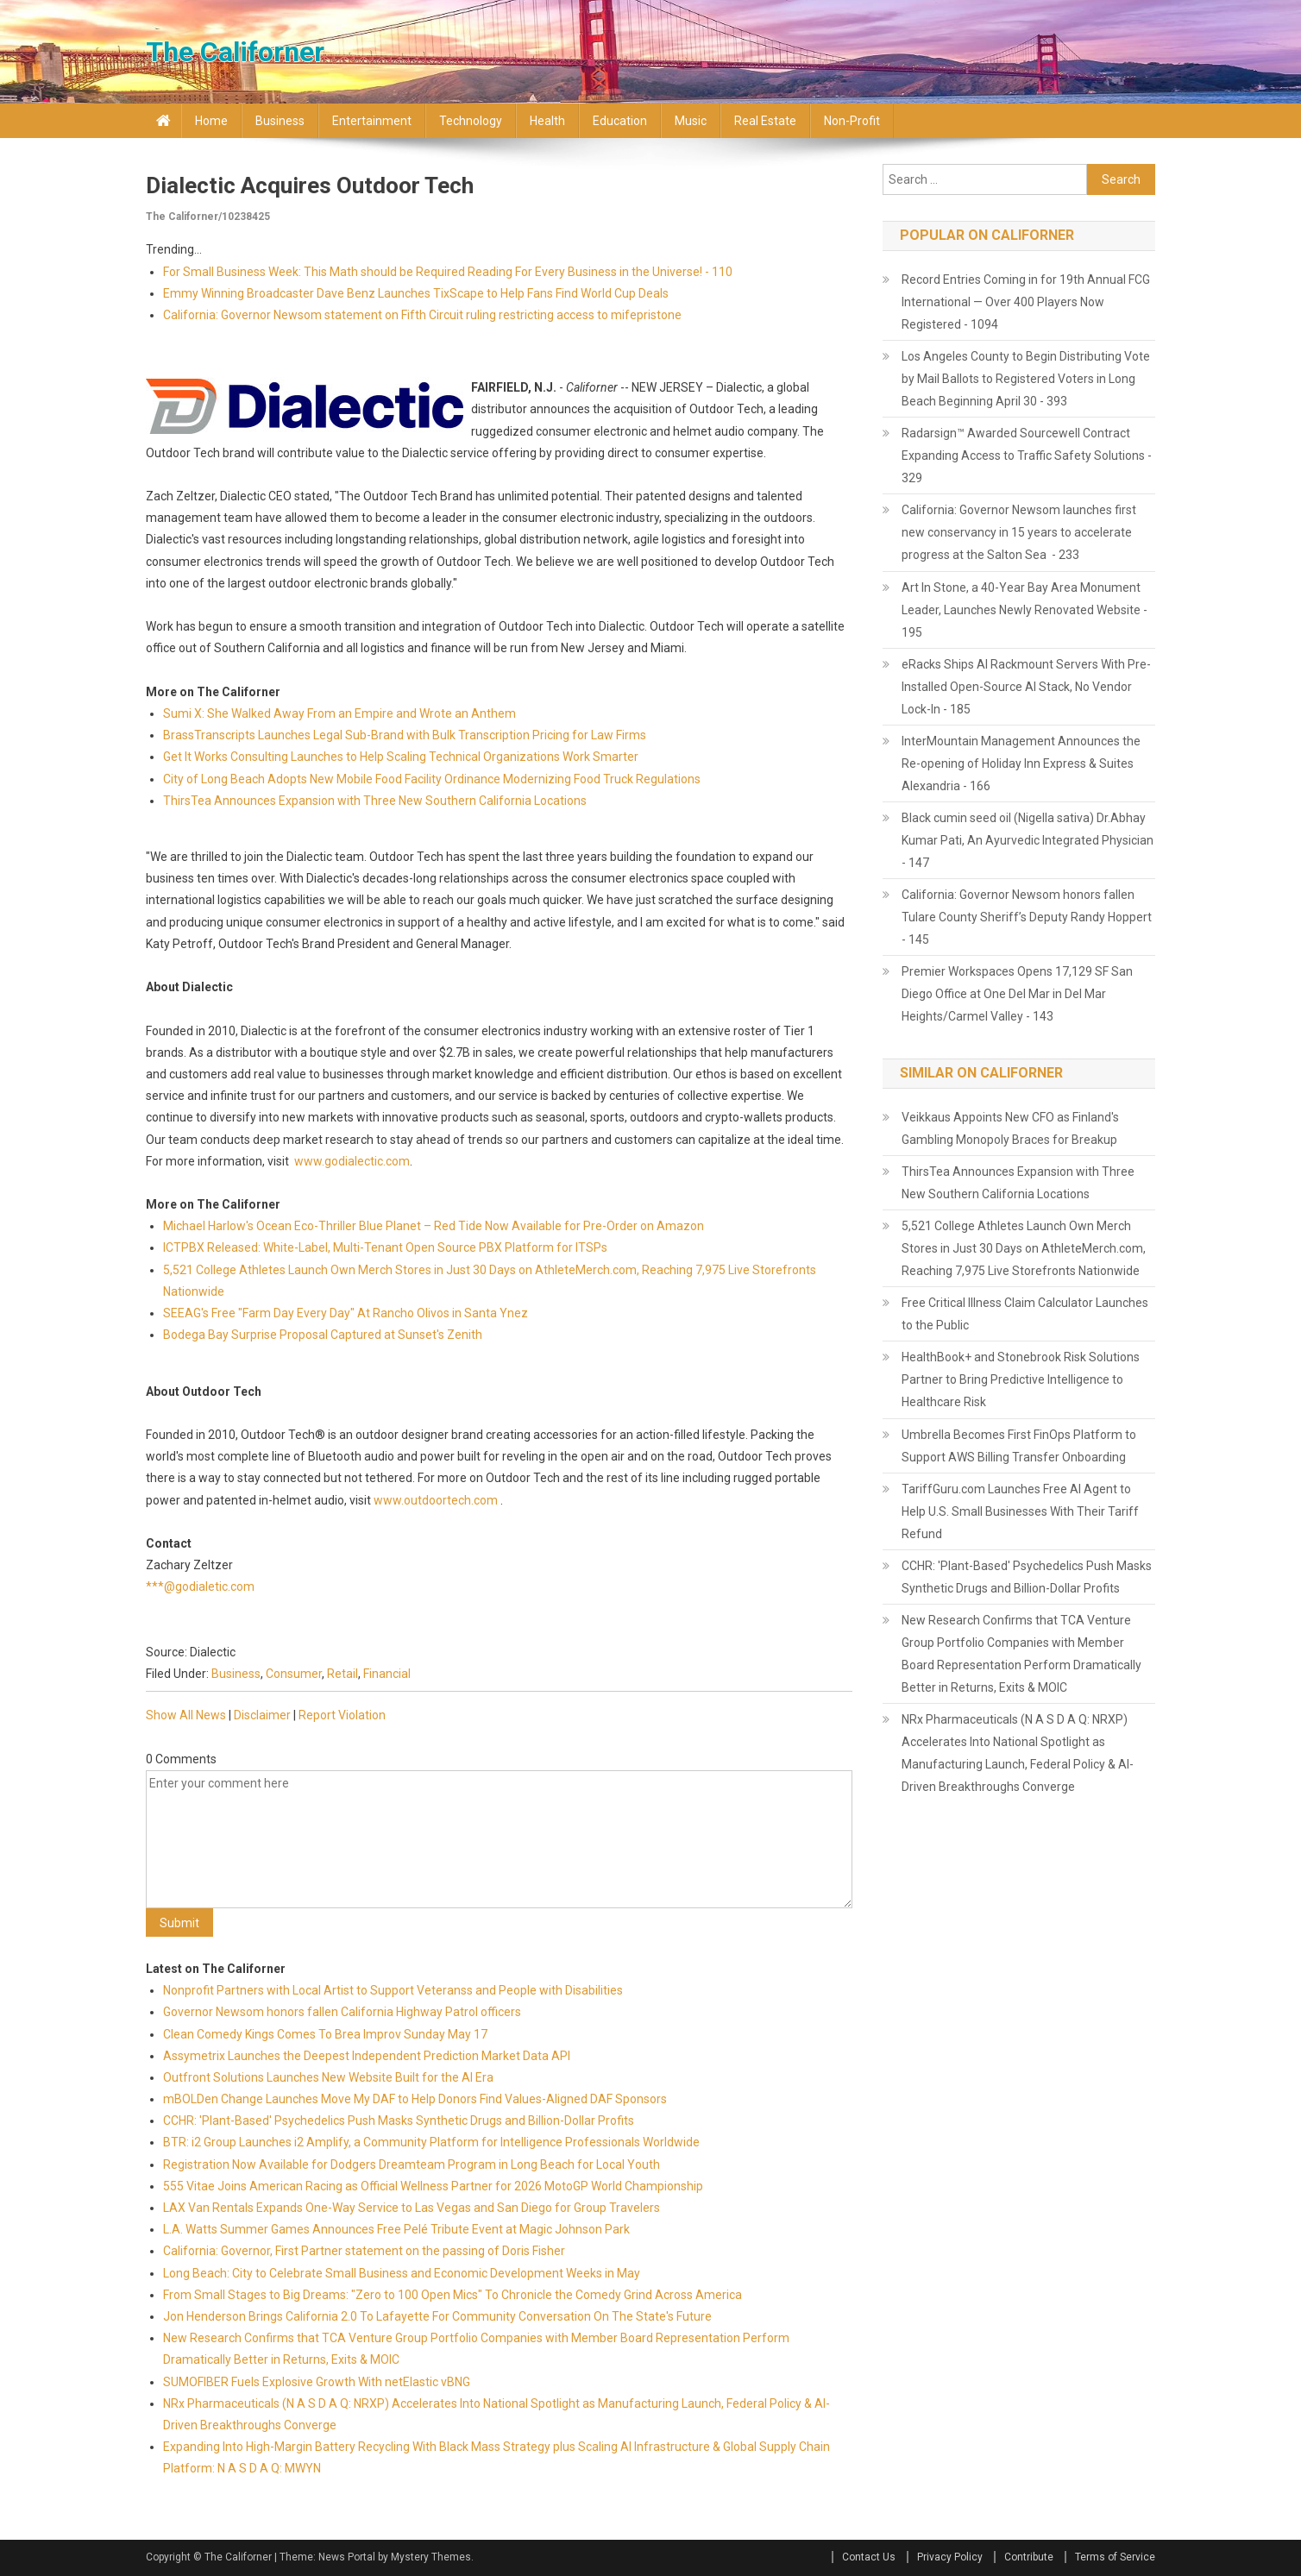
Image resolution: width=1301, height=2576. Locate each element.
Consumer (294, 1674)
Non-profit (852, 121)
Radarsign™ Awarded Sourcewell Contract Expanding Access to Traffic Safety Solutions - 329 (1027, 455)
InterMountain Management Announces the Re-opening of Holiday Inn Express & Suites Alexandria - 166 (1021, 763)
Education (620, 121)
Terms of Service (1115, 2557)
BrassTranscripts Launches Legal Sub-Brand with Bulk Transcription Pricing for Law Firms (404, 735)
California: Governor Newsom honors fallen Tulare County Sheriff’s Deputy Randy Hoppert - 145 (1027, 917)
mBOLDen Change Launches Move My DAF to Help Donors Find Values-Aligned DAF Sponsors (415, 2099)
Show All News (186, 1715)
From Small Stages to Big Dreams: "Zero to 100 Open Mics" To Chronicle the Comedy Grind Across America (452, 2295)
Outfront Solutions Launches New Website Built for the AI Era (328, 2077)
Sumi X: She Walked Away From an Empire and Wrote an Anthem (339, 713)
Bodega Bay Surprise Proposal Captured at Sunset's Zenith (322, 1334)
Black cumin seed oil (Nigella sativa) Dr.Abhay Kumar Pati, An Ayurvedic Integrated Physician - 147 (1027, 840)
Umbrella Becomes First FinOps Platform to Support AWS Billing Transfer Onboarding (1019, 1446)
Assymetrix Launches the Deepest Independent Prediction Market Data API (366, 2056)
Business (280, 121)
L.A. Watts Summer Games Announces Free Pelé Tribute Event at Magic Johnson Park (396, 2229)
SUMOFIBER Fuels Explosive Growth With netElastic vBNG (316, 2382)
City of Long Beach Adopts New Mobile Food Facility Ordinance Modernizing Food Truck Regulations (432, 779)
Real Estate (765, 121)
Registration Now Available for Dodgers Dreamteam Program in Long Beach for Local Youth (411, 2164)
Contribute (1028, 2557)
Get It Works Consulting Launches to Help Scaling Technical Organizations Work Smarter (400, 756)
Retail (342, 1674)
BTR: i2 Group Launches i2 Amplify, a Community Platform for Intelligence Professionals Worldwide (431, 2142)
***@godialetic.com (200, 1586)
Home (211, 121)
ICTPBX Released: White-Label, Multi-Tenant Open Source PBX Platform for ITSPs (385, 1247)
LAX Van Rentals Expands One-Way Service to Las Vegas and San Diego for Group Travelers (411, 2208)
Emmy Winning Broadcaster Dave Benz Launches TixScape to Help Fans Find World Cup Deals (416, 293)
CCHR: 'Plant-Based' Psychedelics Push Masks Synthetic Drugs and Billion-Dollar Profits (398, 2120)
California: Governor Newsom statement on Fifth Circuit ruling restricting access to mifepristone (422, 315)
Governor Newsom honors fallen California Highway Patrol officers (342, 2012)
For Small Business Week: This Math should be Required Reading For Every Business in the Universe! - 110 (447, 272)
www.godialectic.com (352, 1161)
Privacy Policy (950, 2557)
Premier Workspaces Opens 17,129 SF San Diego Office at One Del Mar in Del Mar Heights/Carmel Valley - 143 (1017, 993)
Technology (470, 121)
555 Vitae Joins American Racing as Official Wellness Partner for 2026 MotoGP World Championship (433, 2186)
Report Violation (342, 1715)
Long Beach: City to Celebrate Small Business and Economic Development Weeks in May (401, 2273)
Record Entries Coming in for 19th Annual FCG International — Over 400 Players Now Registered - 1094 (1026, 302)
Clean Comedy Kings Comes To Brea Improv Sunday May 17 (325, 2034)
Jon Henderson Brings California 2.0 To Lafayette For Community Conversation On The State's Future (437, 2316)
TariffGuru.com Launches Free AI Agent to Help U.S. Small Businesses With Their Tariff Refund (1020, 1511)
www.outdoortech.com (436, 1500)
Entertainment (372, 121)
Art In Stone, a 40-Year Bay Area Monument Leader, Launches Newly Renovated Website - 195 (1024, 610)
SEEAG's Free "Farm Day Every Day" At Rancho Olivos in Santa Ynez (345, 1313)
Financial (387, 1674)
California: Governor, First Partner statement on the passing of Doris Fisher (364, 2251)
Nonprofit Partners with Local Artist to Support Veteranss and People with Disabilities (393, 1990)
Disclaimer (262, 1715)
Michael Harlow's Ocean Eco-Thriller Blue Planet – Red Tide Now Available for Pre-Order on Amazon (433, 1226)
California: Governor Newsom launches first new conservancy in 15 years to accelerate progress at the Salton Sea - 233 (1019, 532)
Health (547, 121)
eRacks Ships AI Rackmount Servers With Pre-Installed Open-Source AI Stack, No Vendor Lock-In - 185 (1026, 686)
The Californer (235, 51)
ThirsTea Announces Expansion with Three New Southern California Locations (375, 800)
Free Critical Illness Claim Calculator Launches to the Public (1025, 1314)
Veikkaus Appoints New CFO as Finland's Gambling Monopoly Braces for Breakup (1010, 1128)
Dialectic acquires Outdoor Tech (310, 185)
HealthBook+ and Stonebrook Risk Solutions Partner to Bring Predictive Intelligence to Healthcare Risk (1021, 1379)
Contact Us (869, 2557)
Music (691, 121)
